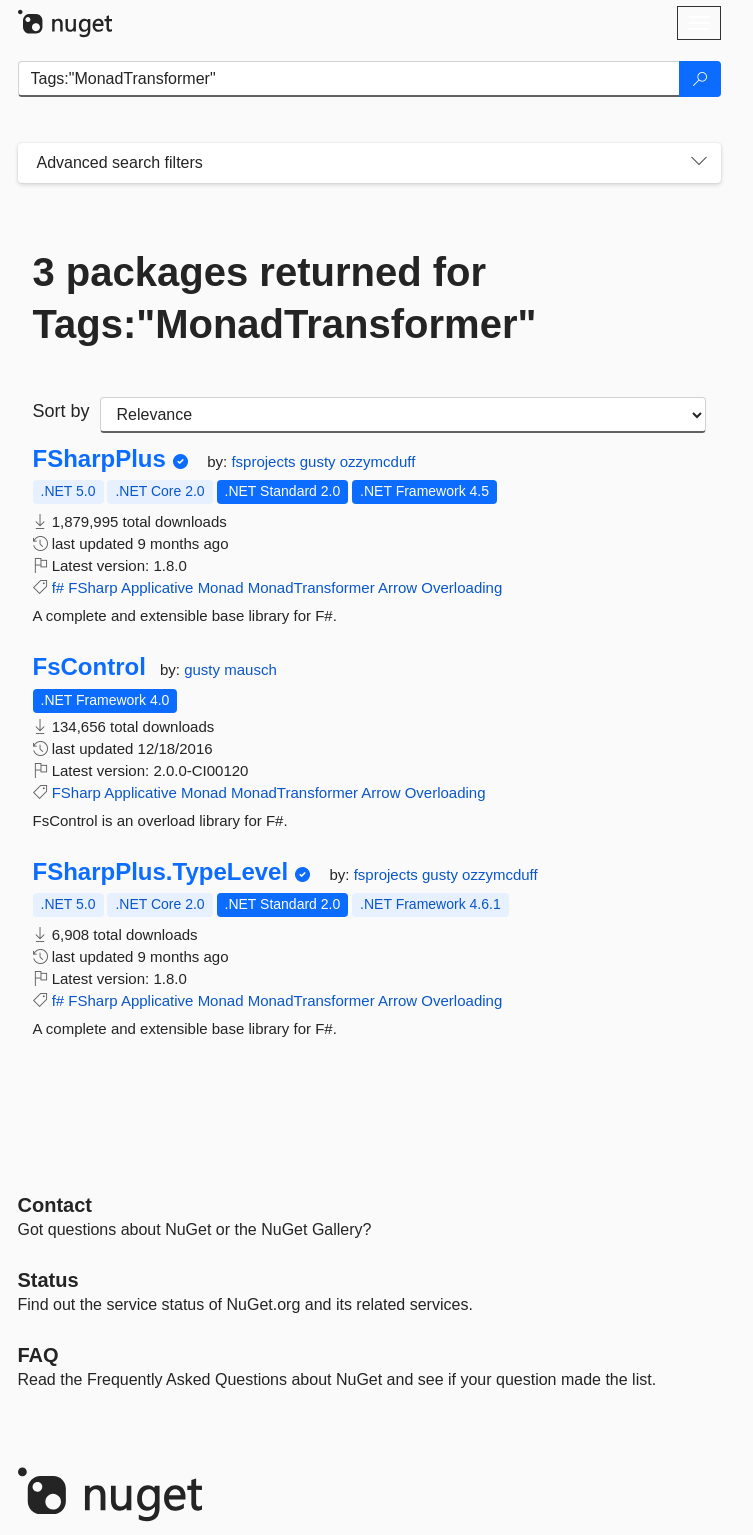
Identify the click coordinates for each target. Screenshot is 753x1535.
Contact (55, 1205)
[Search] (700, 79)
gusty (320, 461)
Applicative (157, 587)
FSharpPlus (99, 459)
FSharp (92, 587)
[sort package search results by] (403, 415)
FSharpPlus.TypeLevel (161, 872)
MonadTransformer (311, 587)
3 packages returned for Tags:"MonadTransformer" (285, 298)
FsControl (89, 667)
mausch (250, 669)
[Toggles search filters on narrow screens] (699, 163)
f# (58, 587)
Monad (221, 587)
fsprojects (265, 461)
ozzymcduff (378, 461)
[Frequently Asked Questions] (38, 1355)
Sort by (61, 411)
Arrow (397, 587)
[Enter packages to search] (349, 79)
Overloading (461, 587)
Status (48, 1280)
